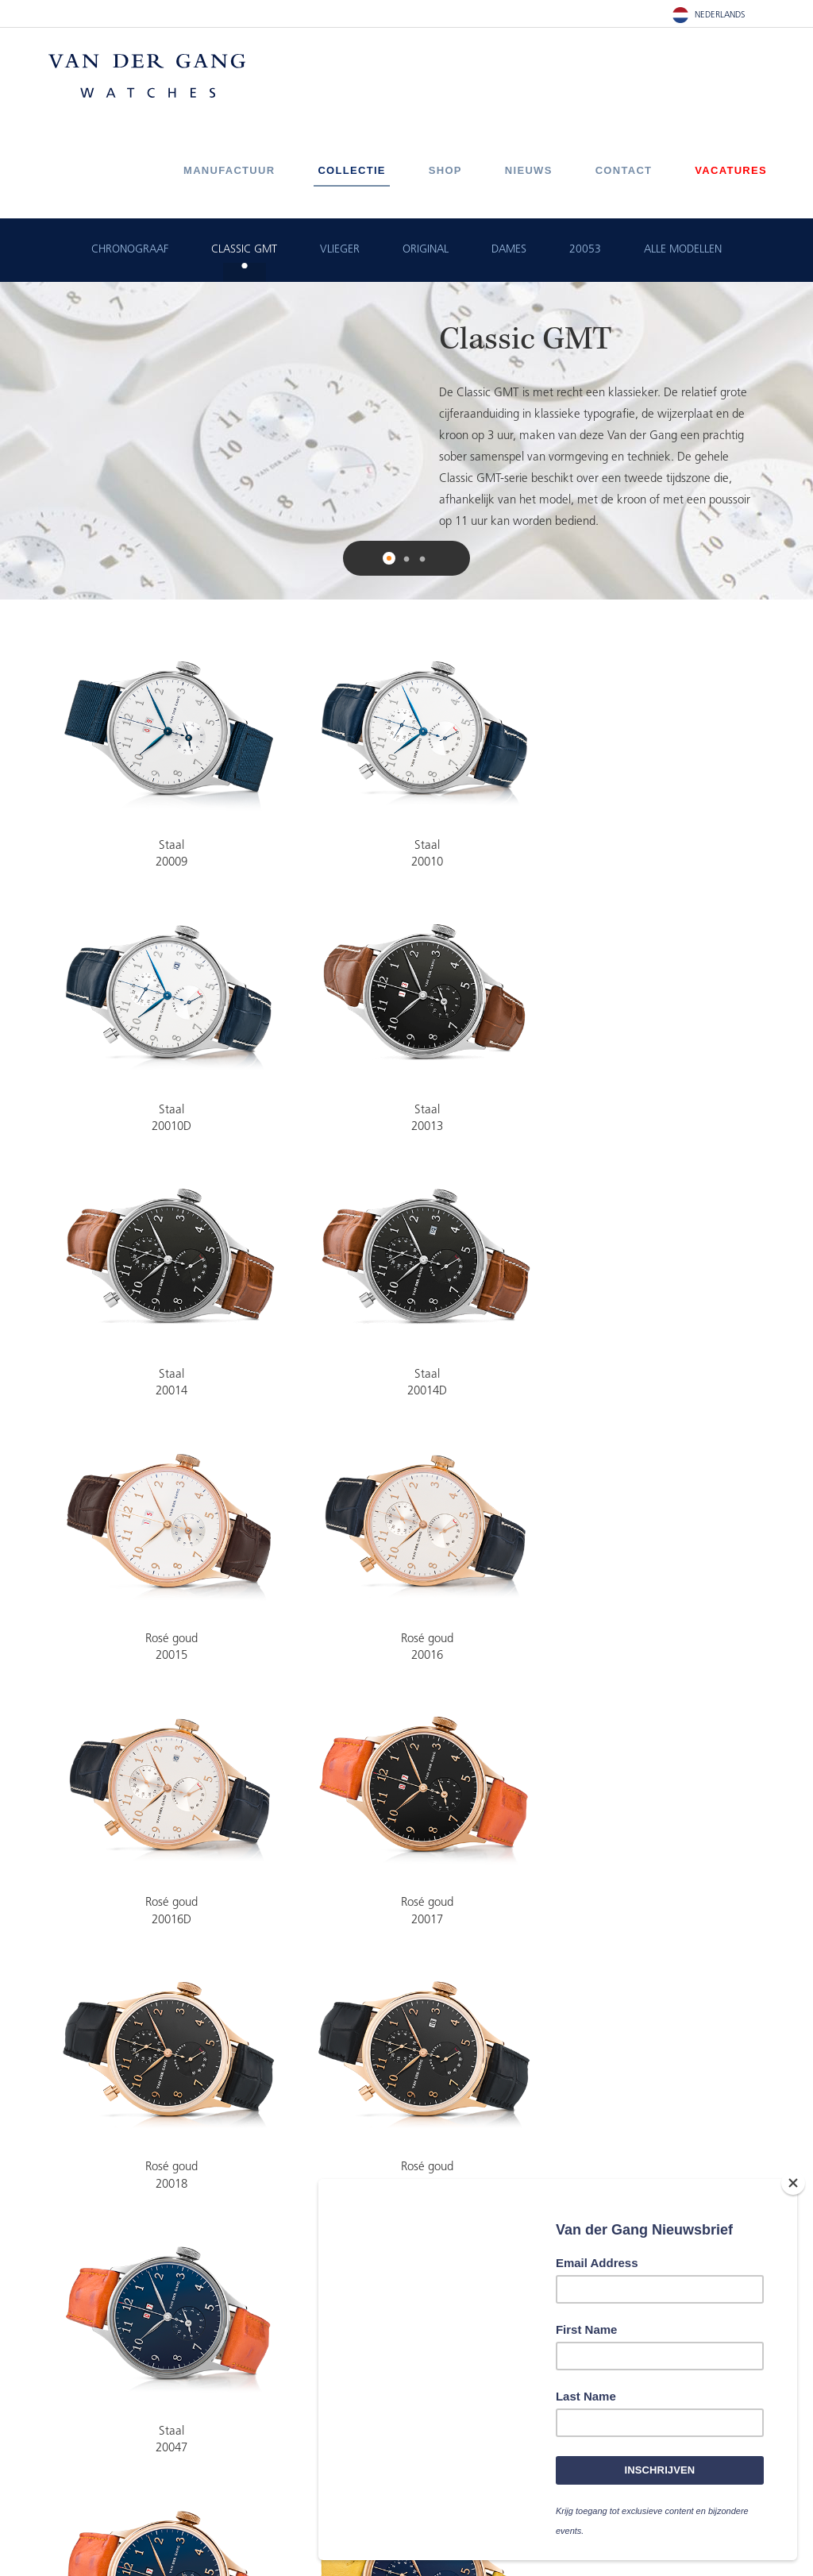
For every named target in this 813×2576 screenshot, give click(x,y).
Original (426, 250)
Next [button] (790, 440)
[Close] (793, 2185)
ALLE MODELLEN (683, 250)
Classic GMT (244, 250)
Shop (445, 170)
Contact (624, 170)
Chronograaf (129, 250)
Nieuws (529, 170)
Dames (508, 250)
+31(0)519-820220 (270, 2440)
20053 (585, 250)
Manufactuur (229, 170)
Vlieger (340, 250)
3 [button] (422, 560)
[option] (406, 441)
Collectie (351, 170)
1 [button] (391, 560)
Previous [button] (22, 440)
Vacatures (731, 170)
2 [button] (406, 560)
